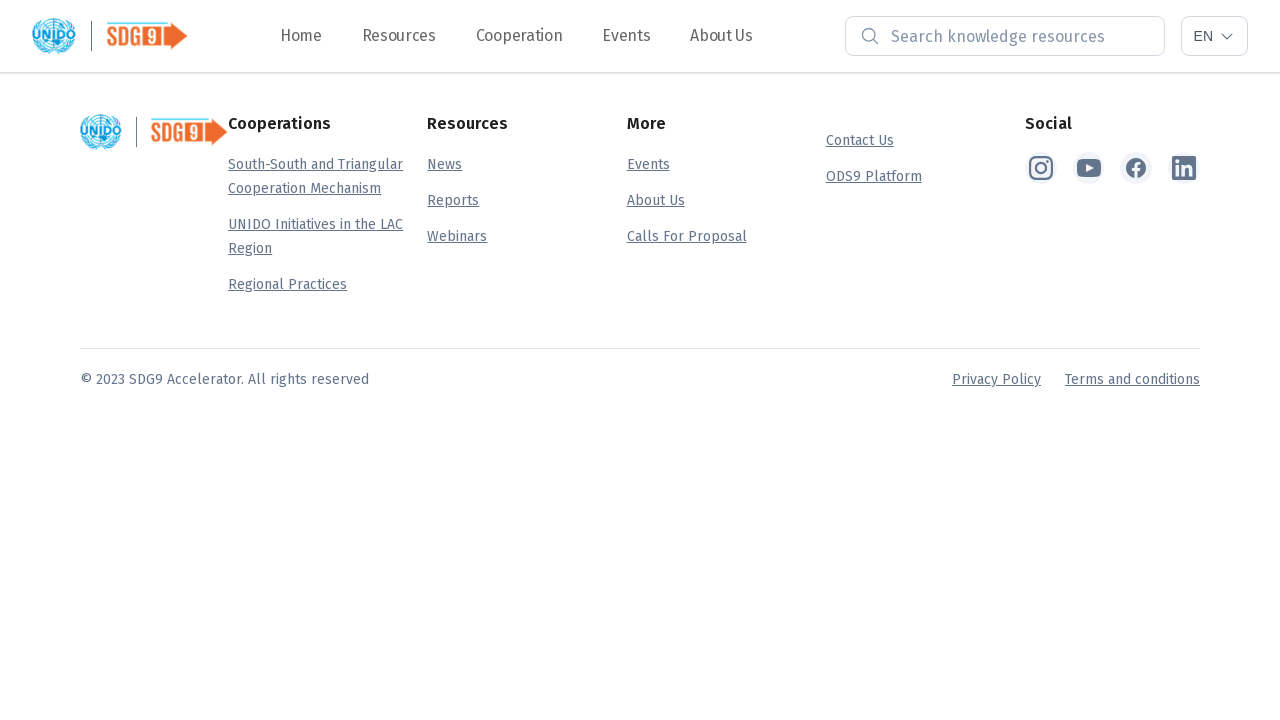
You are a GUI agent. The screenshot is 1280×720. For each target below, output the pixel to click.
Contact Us (860, 140)
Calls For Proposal (687, 236)
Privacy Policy (996, 379)
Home (301, 35)
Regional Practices (287, 284)
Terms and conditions (1132, 379)
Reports (453, 200)
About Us (721, 35)
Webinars (457, 236)
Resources (399, 35)
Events (626, 35)
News (444, 164)
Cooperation (519, 35)
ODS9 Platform (874, 176)
